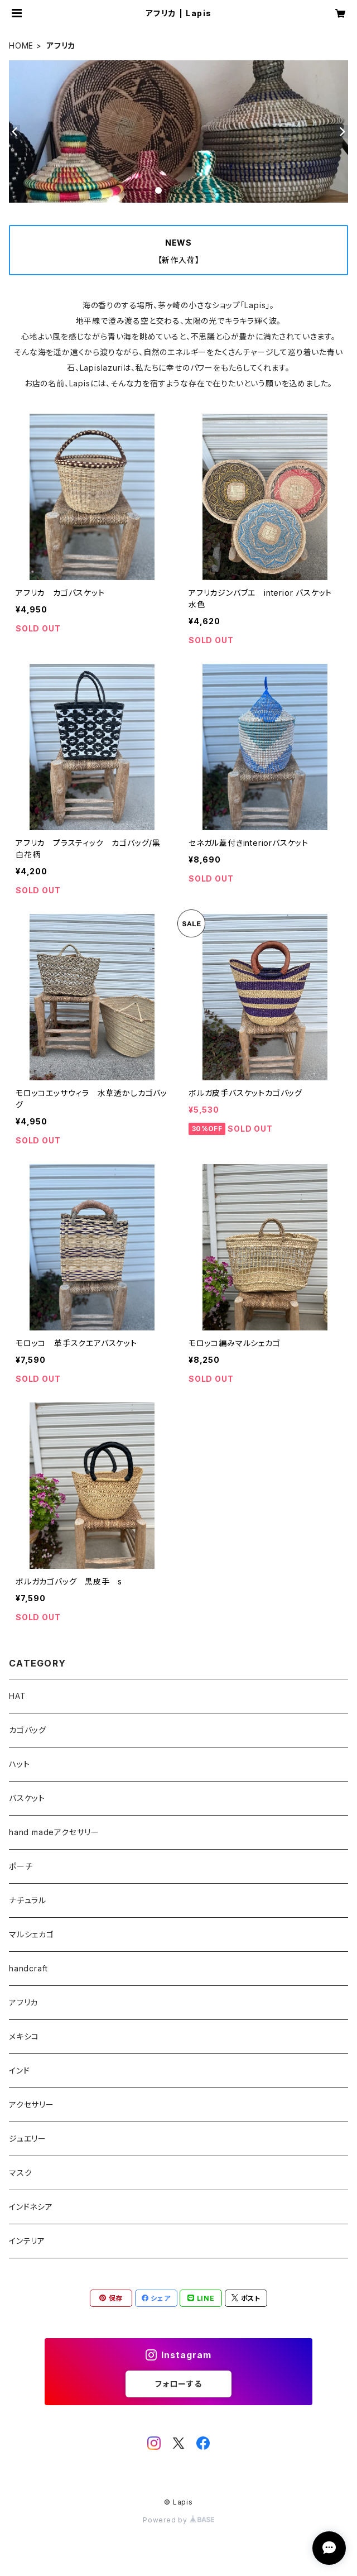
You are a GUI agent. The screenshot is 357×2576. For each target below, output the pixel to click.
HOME (21, 45)
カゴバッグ (27, 1730)
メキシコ (24, 2036)
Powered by (178, 2520)
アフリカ (23, 2002)
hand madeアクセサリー (54, 1832)
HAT (17, 1696)
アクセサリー (31, 2104)
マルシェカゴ (31, 1934)
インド (19, 2070)
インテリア (27, 2240)
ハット (19, 1764)
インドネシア (31, 2206)
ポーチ (20, 1866)
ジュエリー (27, 2138)
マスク (20, 2172)
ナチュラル (27, 1900)
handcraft (28, 1968)
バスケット (27, 1798)
